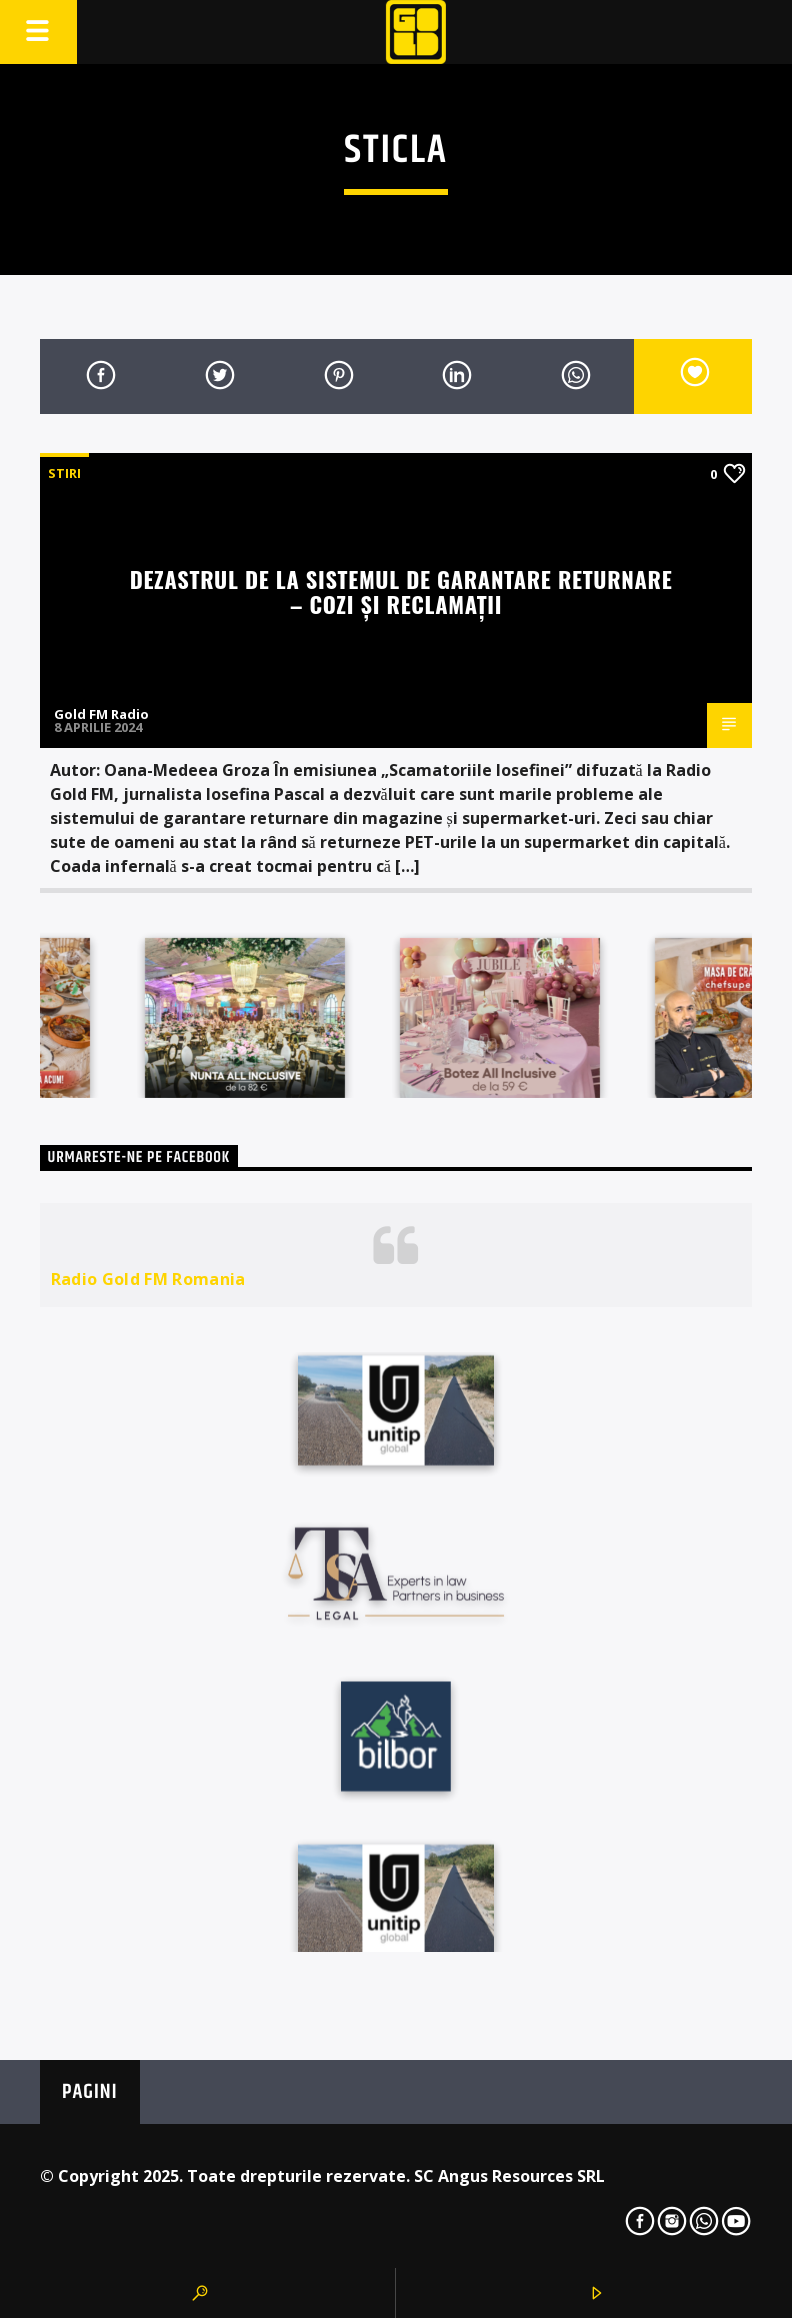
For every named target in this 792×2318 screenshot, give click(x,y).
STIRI (64, 473)
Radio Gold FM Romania (148, 1279)
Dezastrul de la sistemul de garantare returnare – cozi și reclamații (401, 591)
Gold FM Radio (101, 714)
